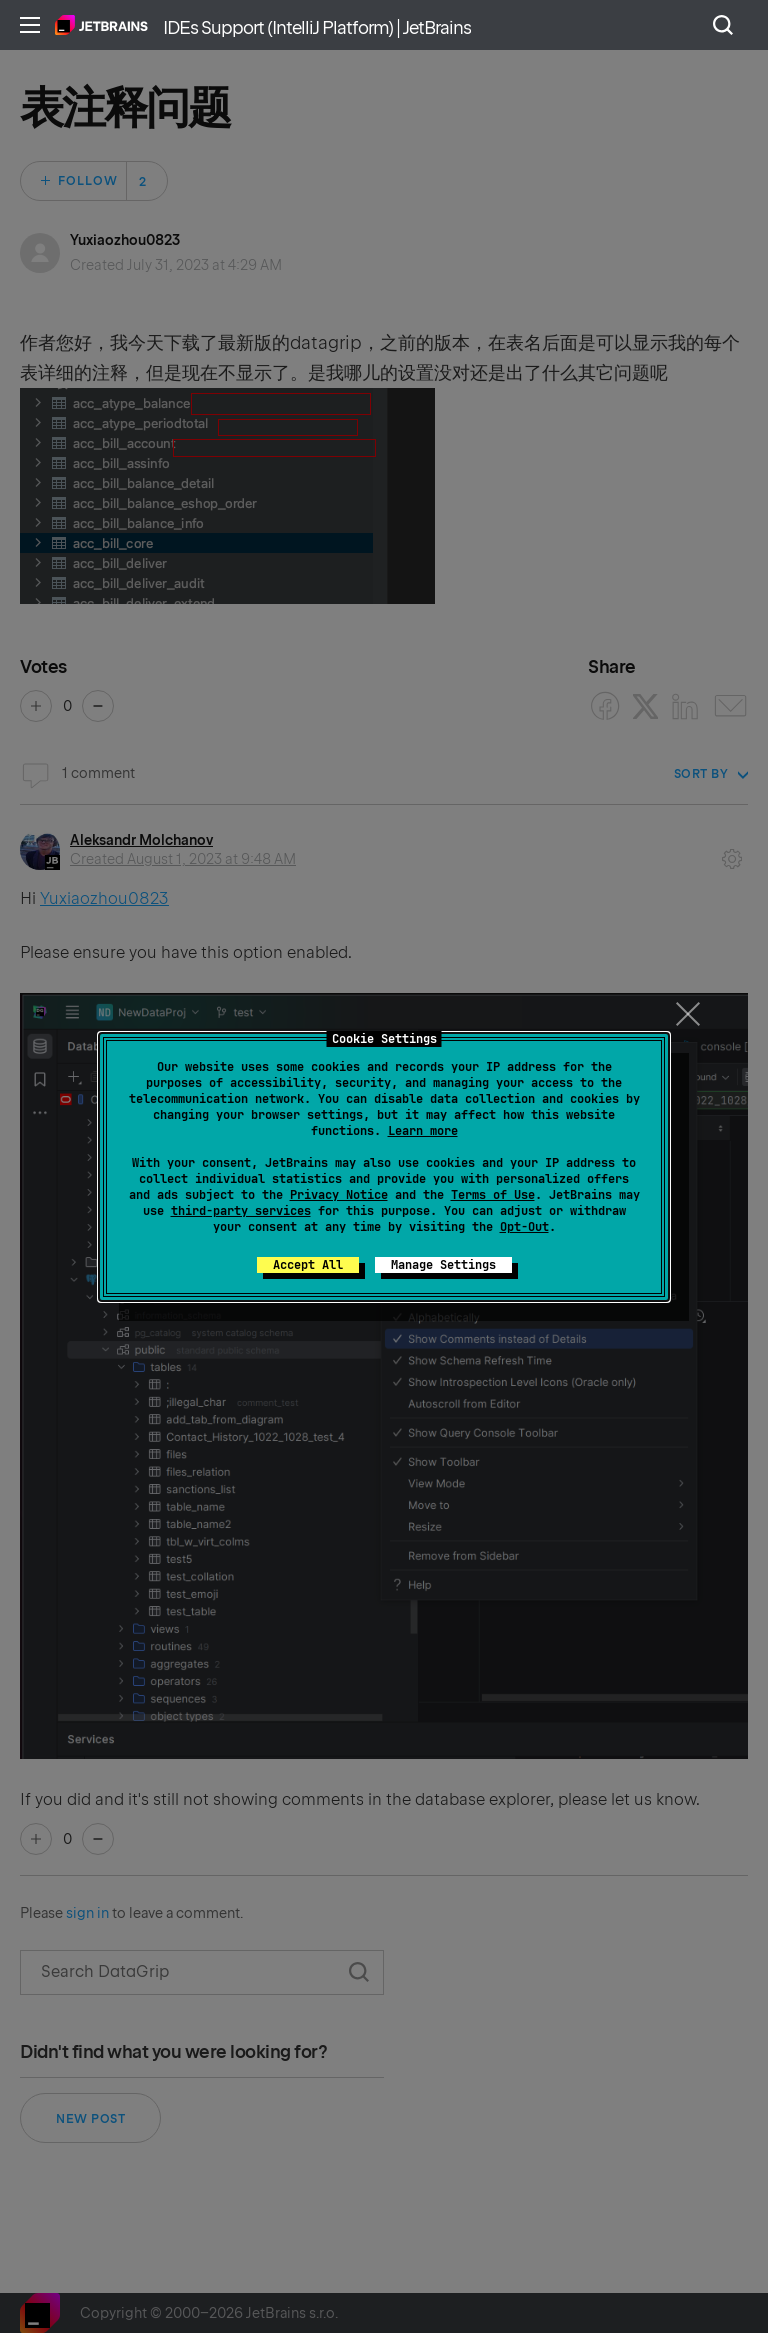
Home (101, 25)
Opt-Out (524, 1227)
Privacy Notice (339, 1195)
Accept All (308, 1265)
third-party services (241, 1211)
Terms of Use (493, 1195)
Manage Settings (443, 1265)
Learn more (423, 1131)
